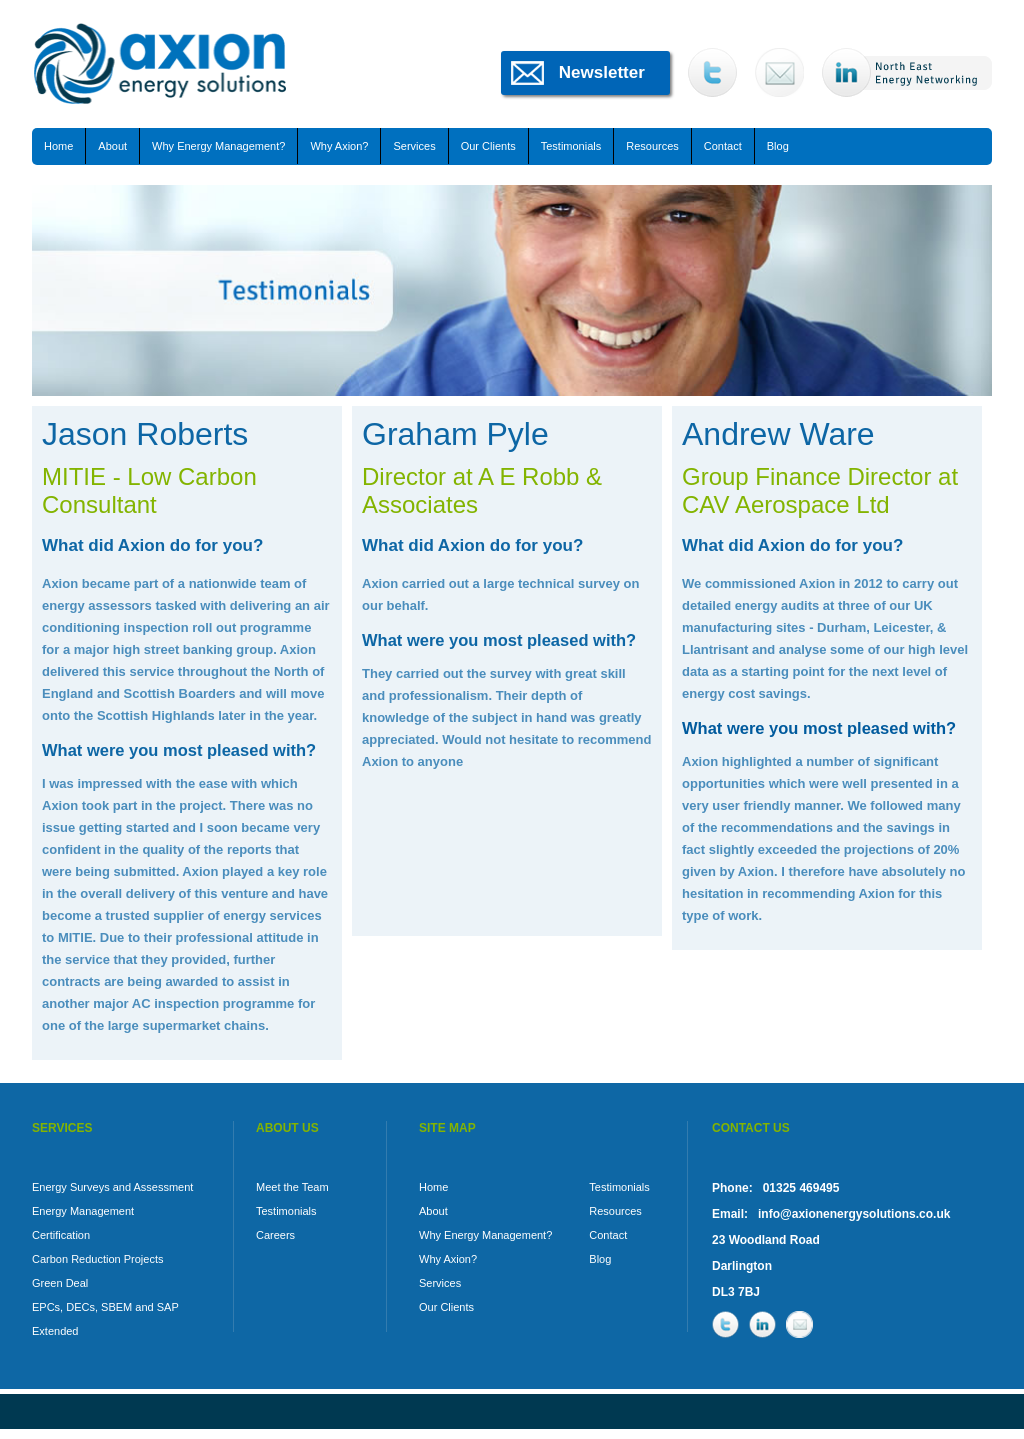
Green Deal (60, 1283)
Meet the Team (292, 1187)
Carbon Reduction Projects (97, 1259)
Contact (723, 146)
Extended (55, 1331)
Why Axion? (339, 146)
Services (414, 146)
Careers (275, 1235)
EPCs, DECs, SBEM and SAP (105, 1307)
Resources (652, 146)
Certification (61, 1235)
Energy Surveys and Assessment (112, 1187)
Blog (778, 146)
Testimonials (571, 146)
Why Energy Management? (218, 146)
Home (58, 146)
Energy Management (83, 1211)
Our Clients (488, 146)
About (112, 146)
